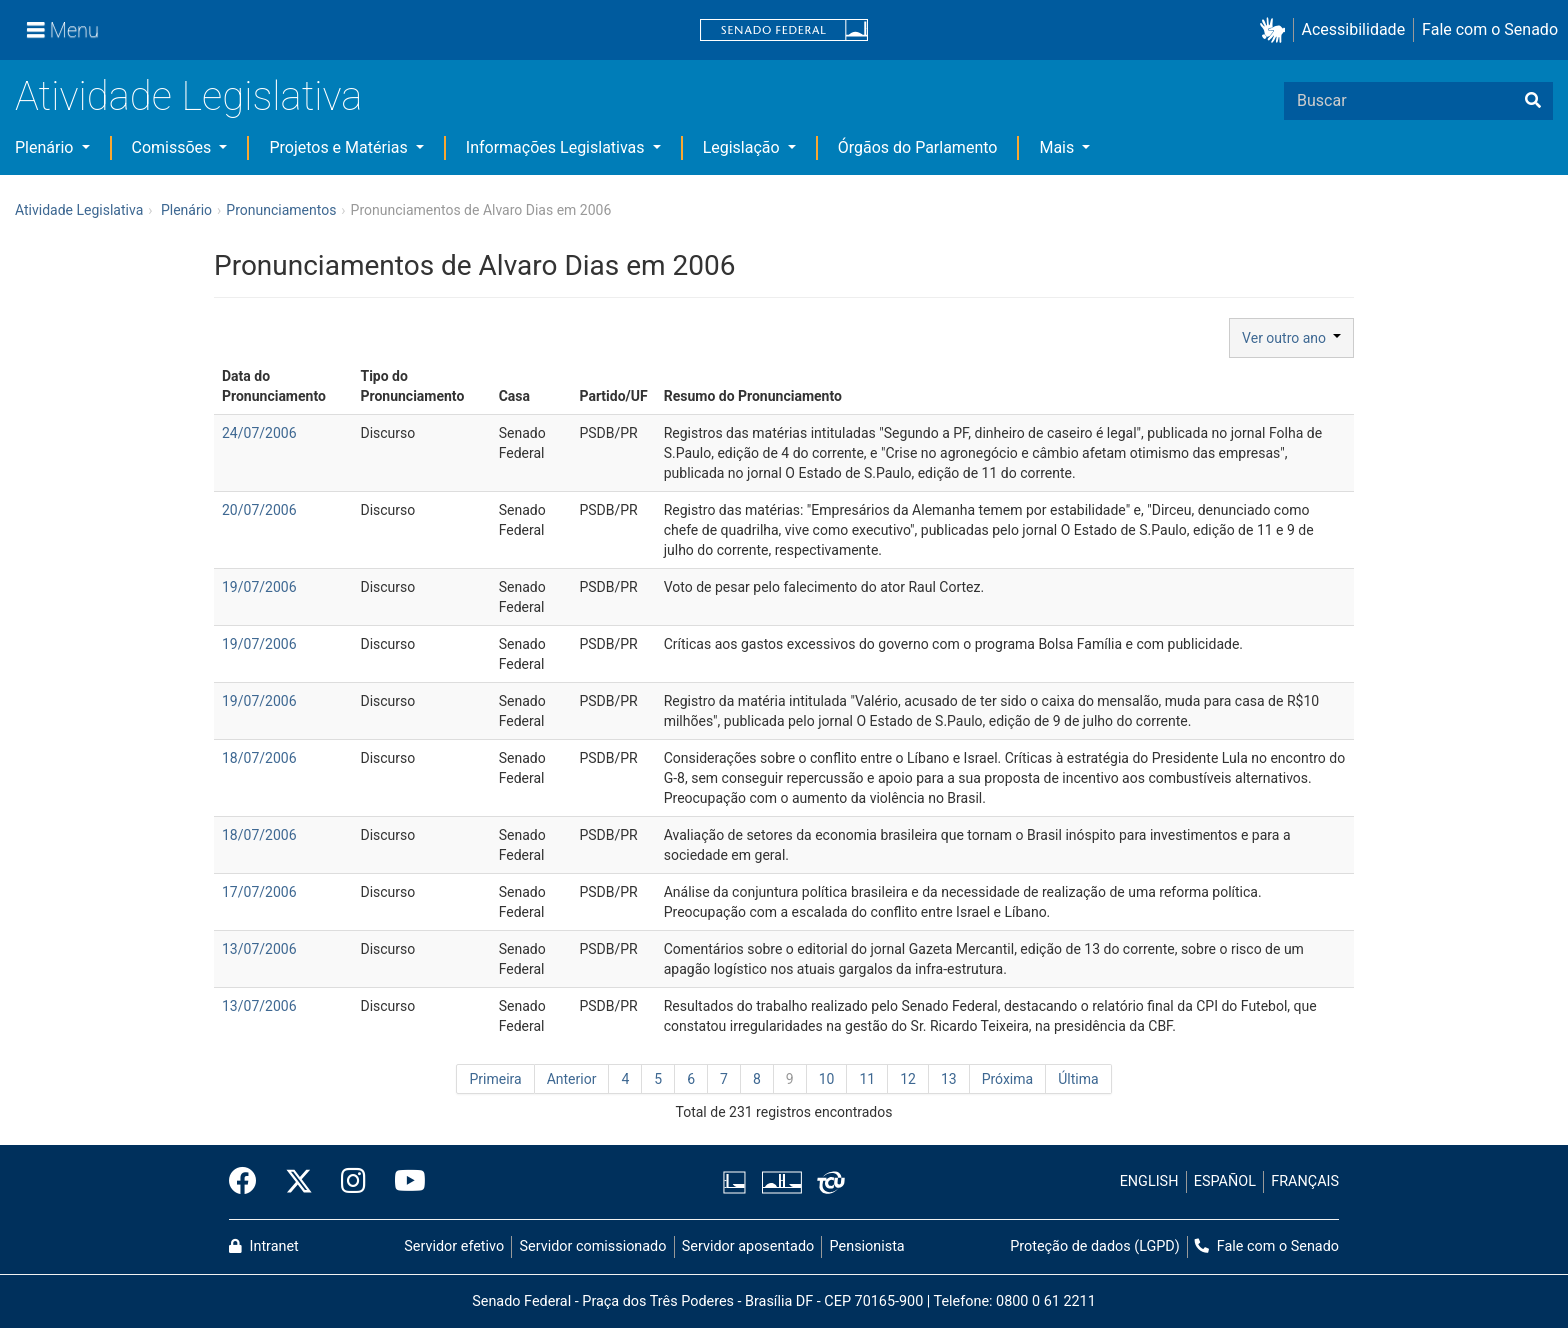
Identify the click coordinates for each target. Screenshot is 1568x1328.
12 (908, 1079)
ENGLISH (1149, 1181)
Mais (1058, 147)
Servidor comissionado (593, 1246)
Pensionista (867, 1246)
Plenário (46, 147)
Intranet (264, 1246)
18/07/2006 (259, 758)
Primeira (495, 1079)
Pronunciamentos (281, 210)
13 (949, 1079)
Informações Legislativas (557, 147)
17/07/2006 (259, 892)
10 (827, 1079)
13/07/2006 (259, 949)
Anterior (572, 1079)
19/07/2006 (259, 587)
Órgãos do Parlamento (918, 147)
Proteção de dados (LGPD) (1095, 1246)
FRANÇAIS (1305, 1181)
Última (1078, 1079)
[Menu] (63, 30)
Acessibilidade (1354, 29)
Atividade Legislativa (188, 96)
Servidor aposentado (748, 1246)
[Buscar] (1533, 101)
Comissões (174, 147)
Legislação (743, 147)
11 (867, 1079)
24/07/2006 (259, 433)
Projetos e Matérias (340, 147)
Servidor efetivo (454, 1246)
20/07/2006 (259, 510)
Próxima (1008, 1079)
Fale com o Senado (1490, 29)
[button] (1276, 30)
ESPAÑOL (1225, 1181)
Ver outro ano (1291, 338)
